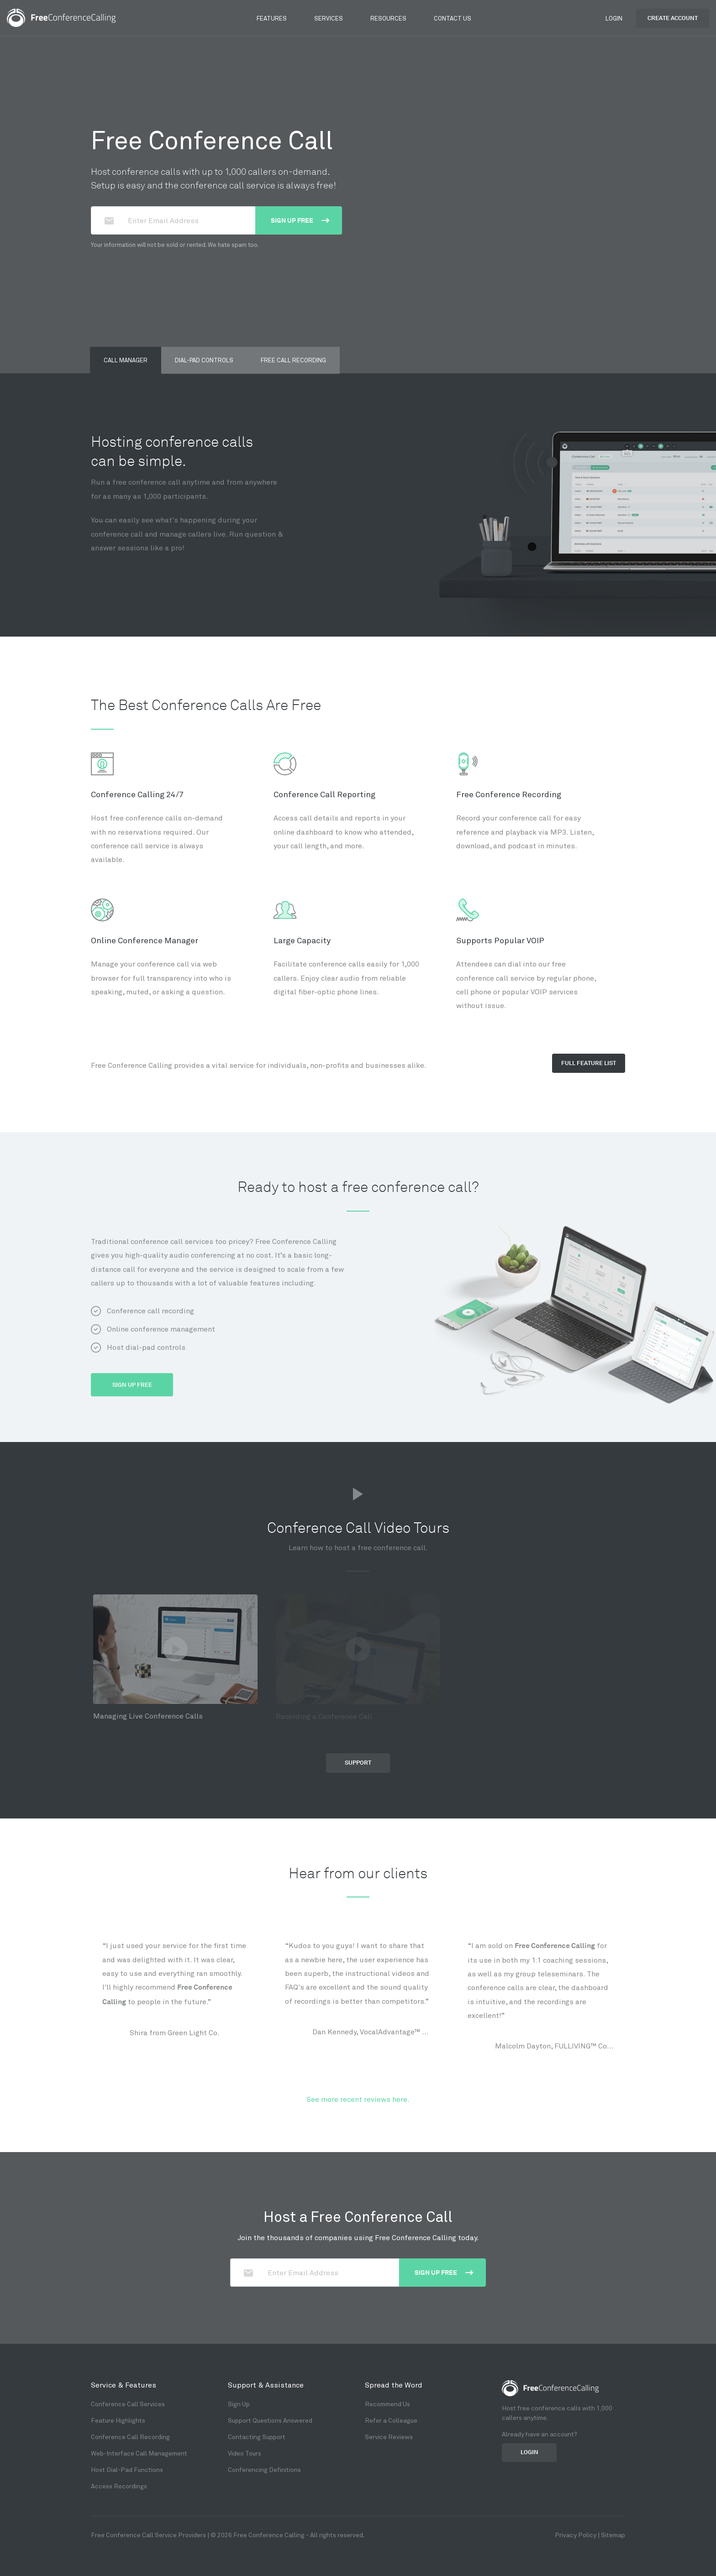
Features (272, 18)
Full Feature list (588, 1063)
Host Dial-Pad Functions (127, 2469)
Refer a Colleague (391, 2420)
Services (328, 18)
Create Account (673, 18)
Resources (388, 18)
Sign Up (239, 2404)
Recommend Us (387, 2404)
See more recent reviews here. (358, 2099)
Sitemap (613, 2535)
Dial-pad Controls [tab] (204, 360)
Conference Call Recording (130, 2436)
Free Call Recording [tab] (293, 360)
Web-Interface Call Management (139, 2453)
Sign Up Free (132, 1385)
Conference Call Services (128, 2404)
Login (613, 18)
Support (358, 1762)
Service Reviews (389, 2436)
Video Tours (244, 2453)
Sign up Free (300, 220)
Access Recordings (119, 2486)
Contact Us (452, 18)
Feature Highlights (118, 2420)
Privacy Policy (575, 2535)
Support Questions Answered (270, 2420)
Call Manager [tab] (125, 360)
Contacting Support (256, 2436)
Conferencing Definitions (264, 2469)
